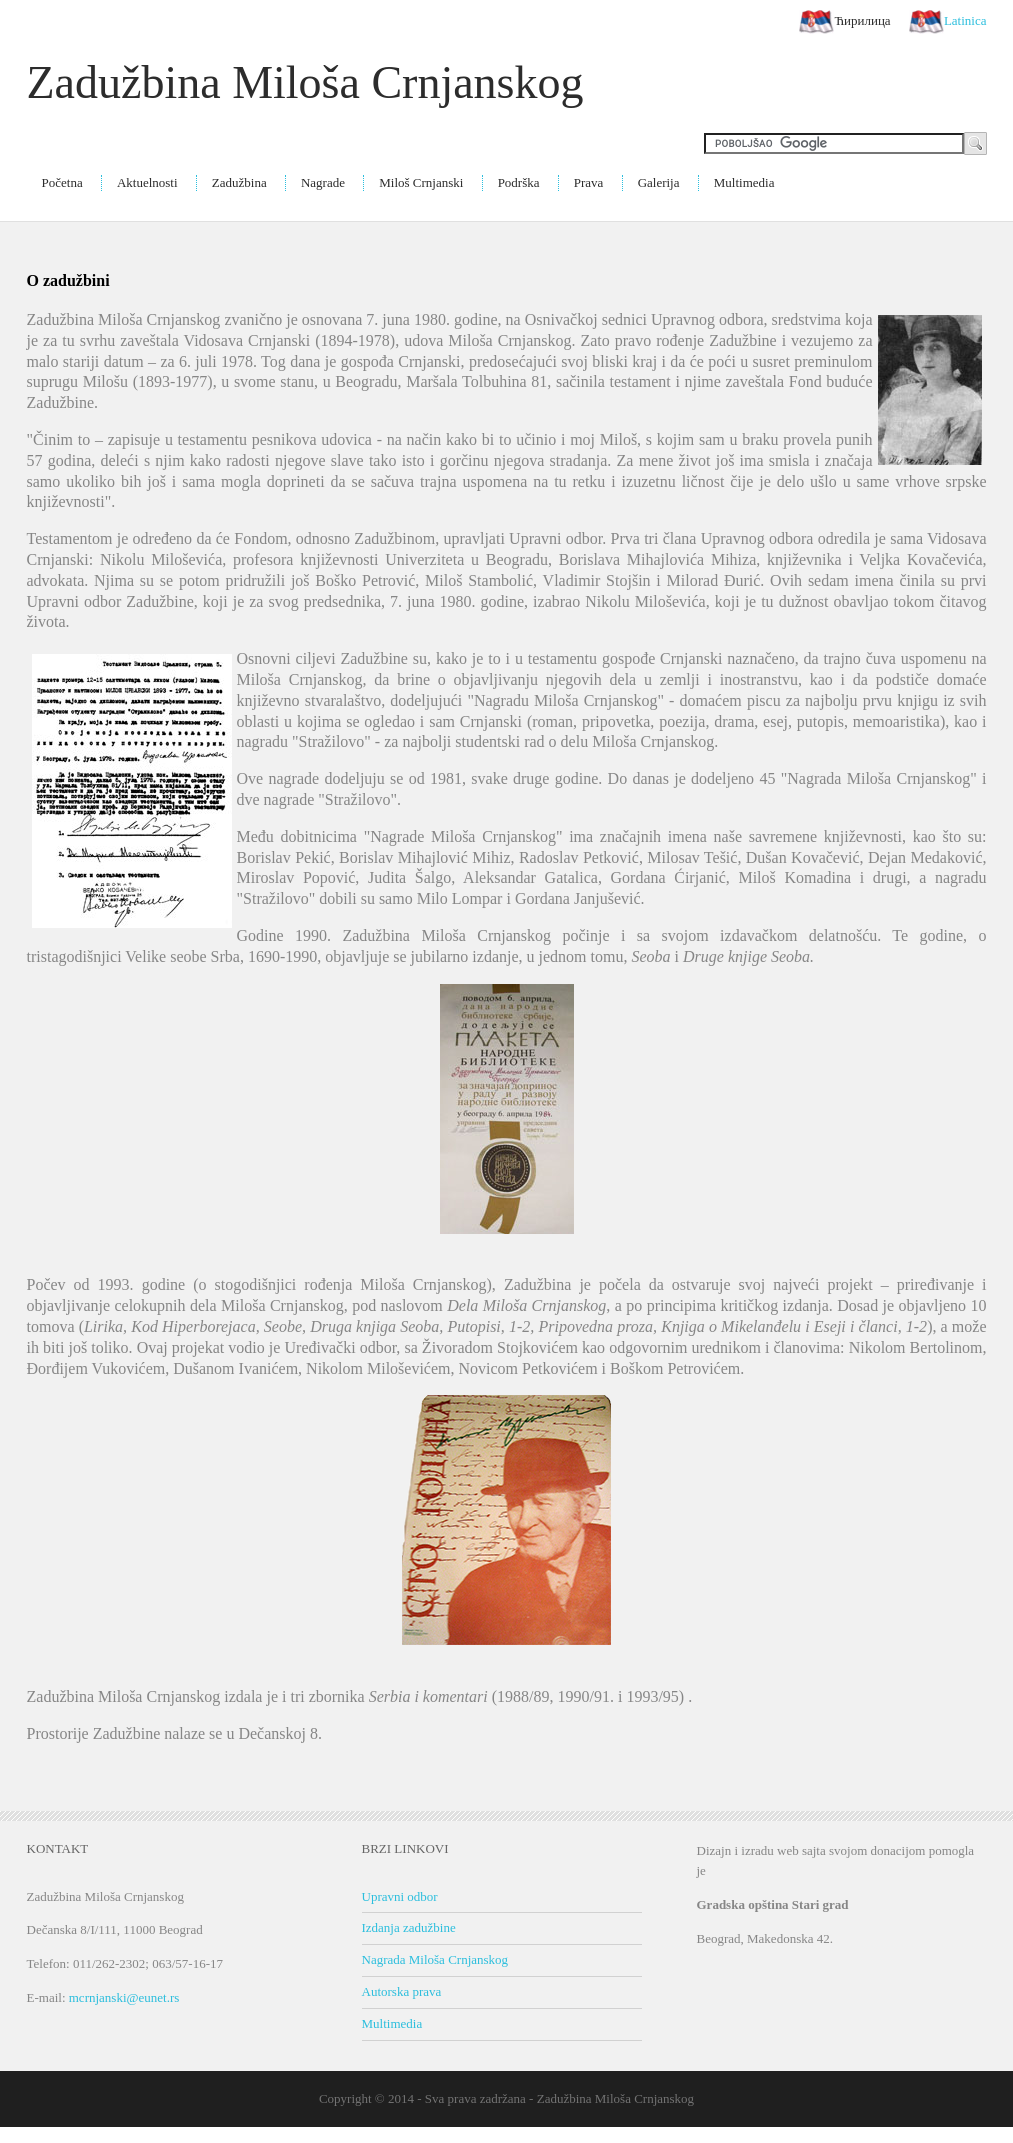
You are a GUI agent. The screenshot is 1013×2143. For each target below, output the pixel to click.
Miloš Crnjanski (421, 182)
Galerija (659, 182)
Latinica (948, 22)
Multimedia (744, 182)
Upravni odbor (400, 1896)
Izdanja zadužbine (409, 1927)
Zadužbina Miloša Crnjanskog (305, 82)
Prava (589, 182)
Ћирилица (844, 22)
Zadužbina (239, 182)
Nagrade (323, 182)
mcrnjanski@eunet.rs (124, 1997)
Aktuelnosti (147, 182)
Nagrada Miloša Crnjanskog (435, 1959)
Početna (62, 182)
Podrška (519, 182)
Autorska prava (402, 1991)
